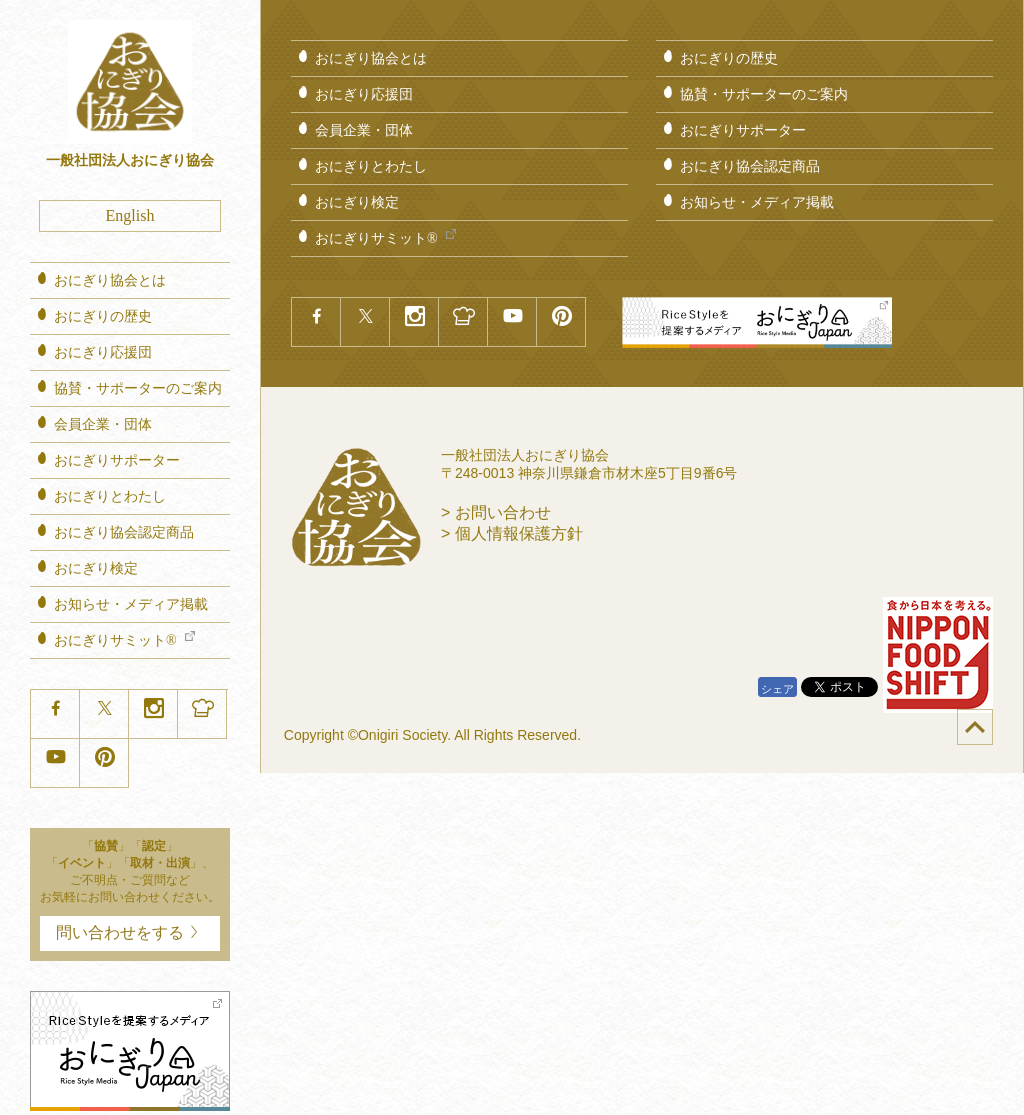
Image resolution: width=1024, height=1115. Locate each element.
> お (496, 512)
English (130, 215)
